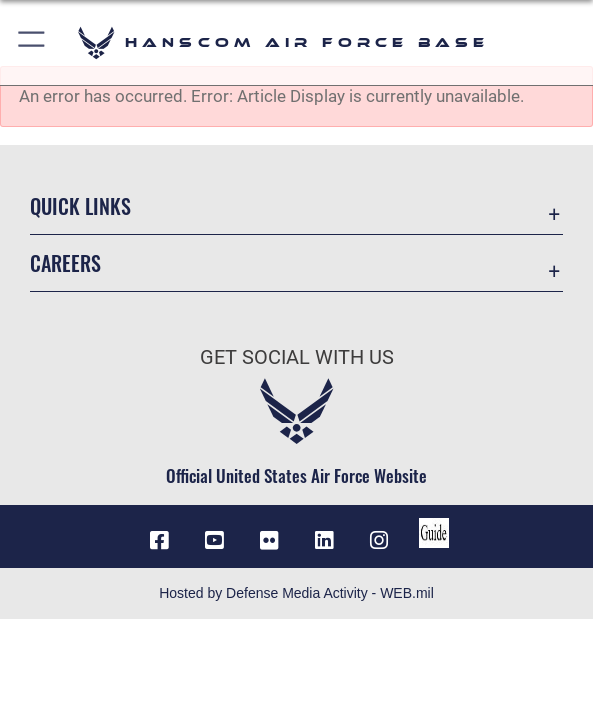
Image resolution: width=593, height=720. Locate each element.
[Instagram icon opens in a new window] (379, 541)
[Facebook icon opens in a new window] (159, 541)
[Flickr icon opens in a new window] (269, 541)
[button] (32, 42)
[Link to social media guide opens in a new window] (434, 533)
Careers (65, 263)
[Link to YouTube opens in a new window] (214, 541)
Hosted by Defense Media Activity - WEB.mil (296, 593)
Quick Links (80, 206)
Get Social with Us (297, 357)
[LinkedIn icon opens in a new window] (324, 541)
